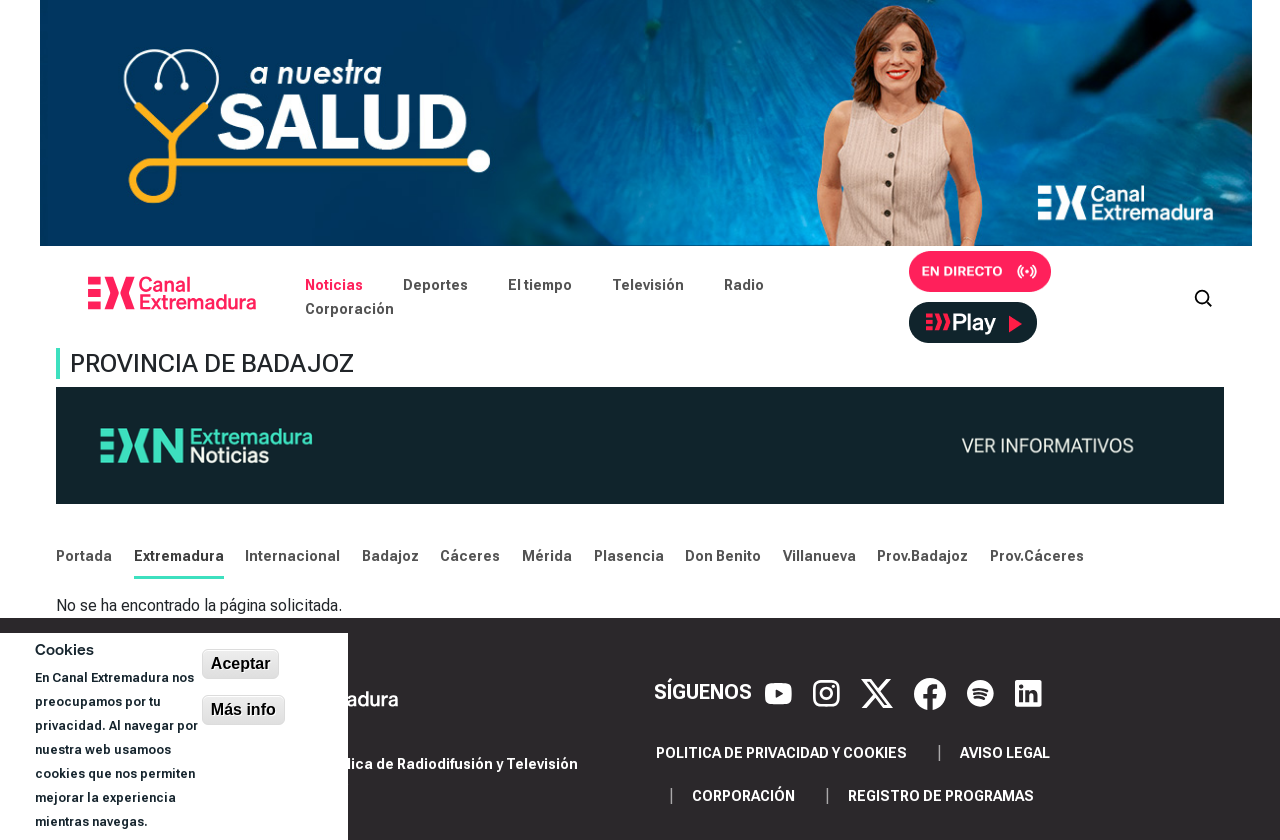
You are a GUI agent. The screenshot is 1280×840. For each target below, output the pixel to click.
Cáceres (470, 556)
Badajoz (390, 556)
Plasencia (629, 556)
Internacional (292, 556)
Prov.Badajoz (922, 556)
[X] (879, 692)
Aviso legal (1005, 753)
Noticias (334, 285)
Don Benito (723, 556)
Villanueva (819, 556)
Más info (243, 709)
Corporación (349, 309)
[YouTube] (781, 692)
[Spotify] (983, 692)
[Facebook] (932, 692)
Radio (744, 285)
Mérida (547, 556)
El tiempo (540, 285)
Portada (84, 556)
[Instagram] (829, 692)
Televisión (648, 285)
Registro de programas (941, 796)
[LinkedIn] (1028, 692)
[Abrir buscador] (1203, 297)
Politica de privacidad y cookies (781, 753)
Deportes (435, 285)
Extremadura (179, 556)
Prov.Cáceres (1037, 556)
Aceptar (241, 663)
